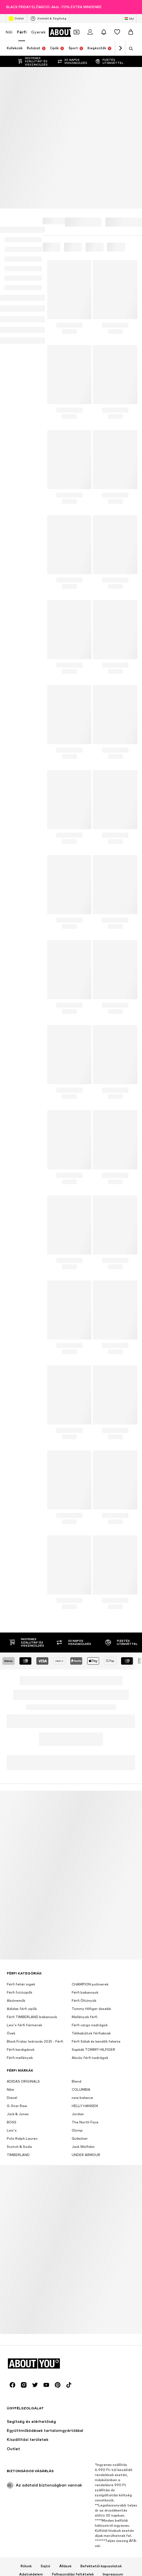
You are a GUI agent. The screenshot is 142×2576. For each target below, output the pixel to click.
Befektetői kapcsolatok (101, 2394)
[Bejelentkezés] (90, 32)
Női (9, 32)
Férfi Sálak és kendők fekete (96, 1870)
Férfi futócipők (19, 1821)
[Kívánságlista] (117, 32)
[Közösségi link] (12, 2213)
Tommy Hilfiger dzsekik (91, 1837)
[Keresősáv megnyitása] (129, 48)
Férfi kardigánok (20, 1878)
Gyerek (38, 32)
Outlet (16, 18)
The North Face (85, 1951)
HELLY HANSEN (85, 1934)
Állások (65, 2394)
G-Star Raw (17, 1934)
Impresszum (113, 2403)
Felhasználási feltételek (73, 2403)
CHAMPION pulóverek (90, 1813)
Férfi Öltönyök (84, 1829)
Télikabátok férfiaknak (91, 1862)
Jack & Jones (18, 1942)
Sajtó (45, 2394)
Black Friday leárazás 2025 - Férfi (35, 1870)
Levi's (12, 1959)
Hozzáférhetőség (71, 2411)
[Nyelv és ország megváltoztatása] (129, 18)
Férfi (22, 32)
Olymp (77, 1959)
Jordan (78, 1942)
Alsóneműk (16, 1829)
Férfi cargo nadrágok (90, 1854)
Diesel (12, 1926)
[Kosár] (130, 32)
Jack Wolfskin (83, 1975)
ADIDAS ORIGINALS (23, 1910)
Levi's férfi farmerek (24, 1854)
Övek (11, 1862)
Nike (10, 1918)
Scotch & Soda (19, 1975)
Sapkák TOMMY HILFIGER (93, 1878)
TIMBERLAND (18, 1983)
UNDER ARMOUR (86, 1983)
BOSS (11, 1951)
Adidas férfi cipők (22, 1837)
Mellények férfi (84, 1845)
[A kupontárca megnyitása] (76, 32)
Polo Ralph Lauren (22, 1967)
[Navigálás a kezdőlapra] (37, 2192)
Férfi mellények (20, 1886)
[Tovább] (120, 48)
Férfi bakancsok (85, 1821)
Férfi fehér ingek (21, 1813)
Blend (76, 1910)
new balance (82, 1926)
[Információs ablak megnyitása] (136, 7)
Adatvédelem (31, 2403)
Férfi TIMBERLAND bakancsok (32, 1845)
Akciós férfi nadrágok (90, 1886)
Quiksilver (80, 1967)
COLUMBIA (81, 1918)
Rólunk (26, 2394)
